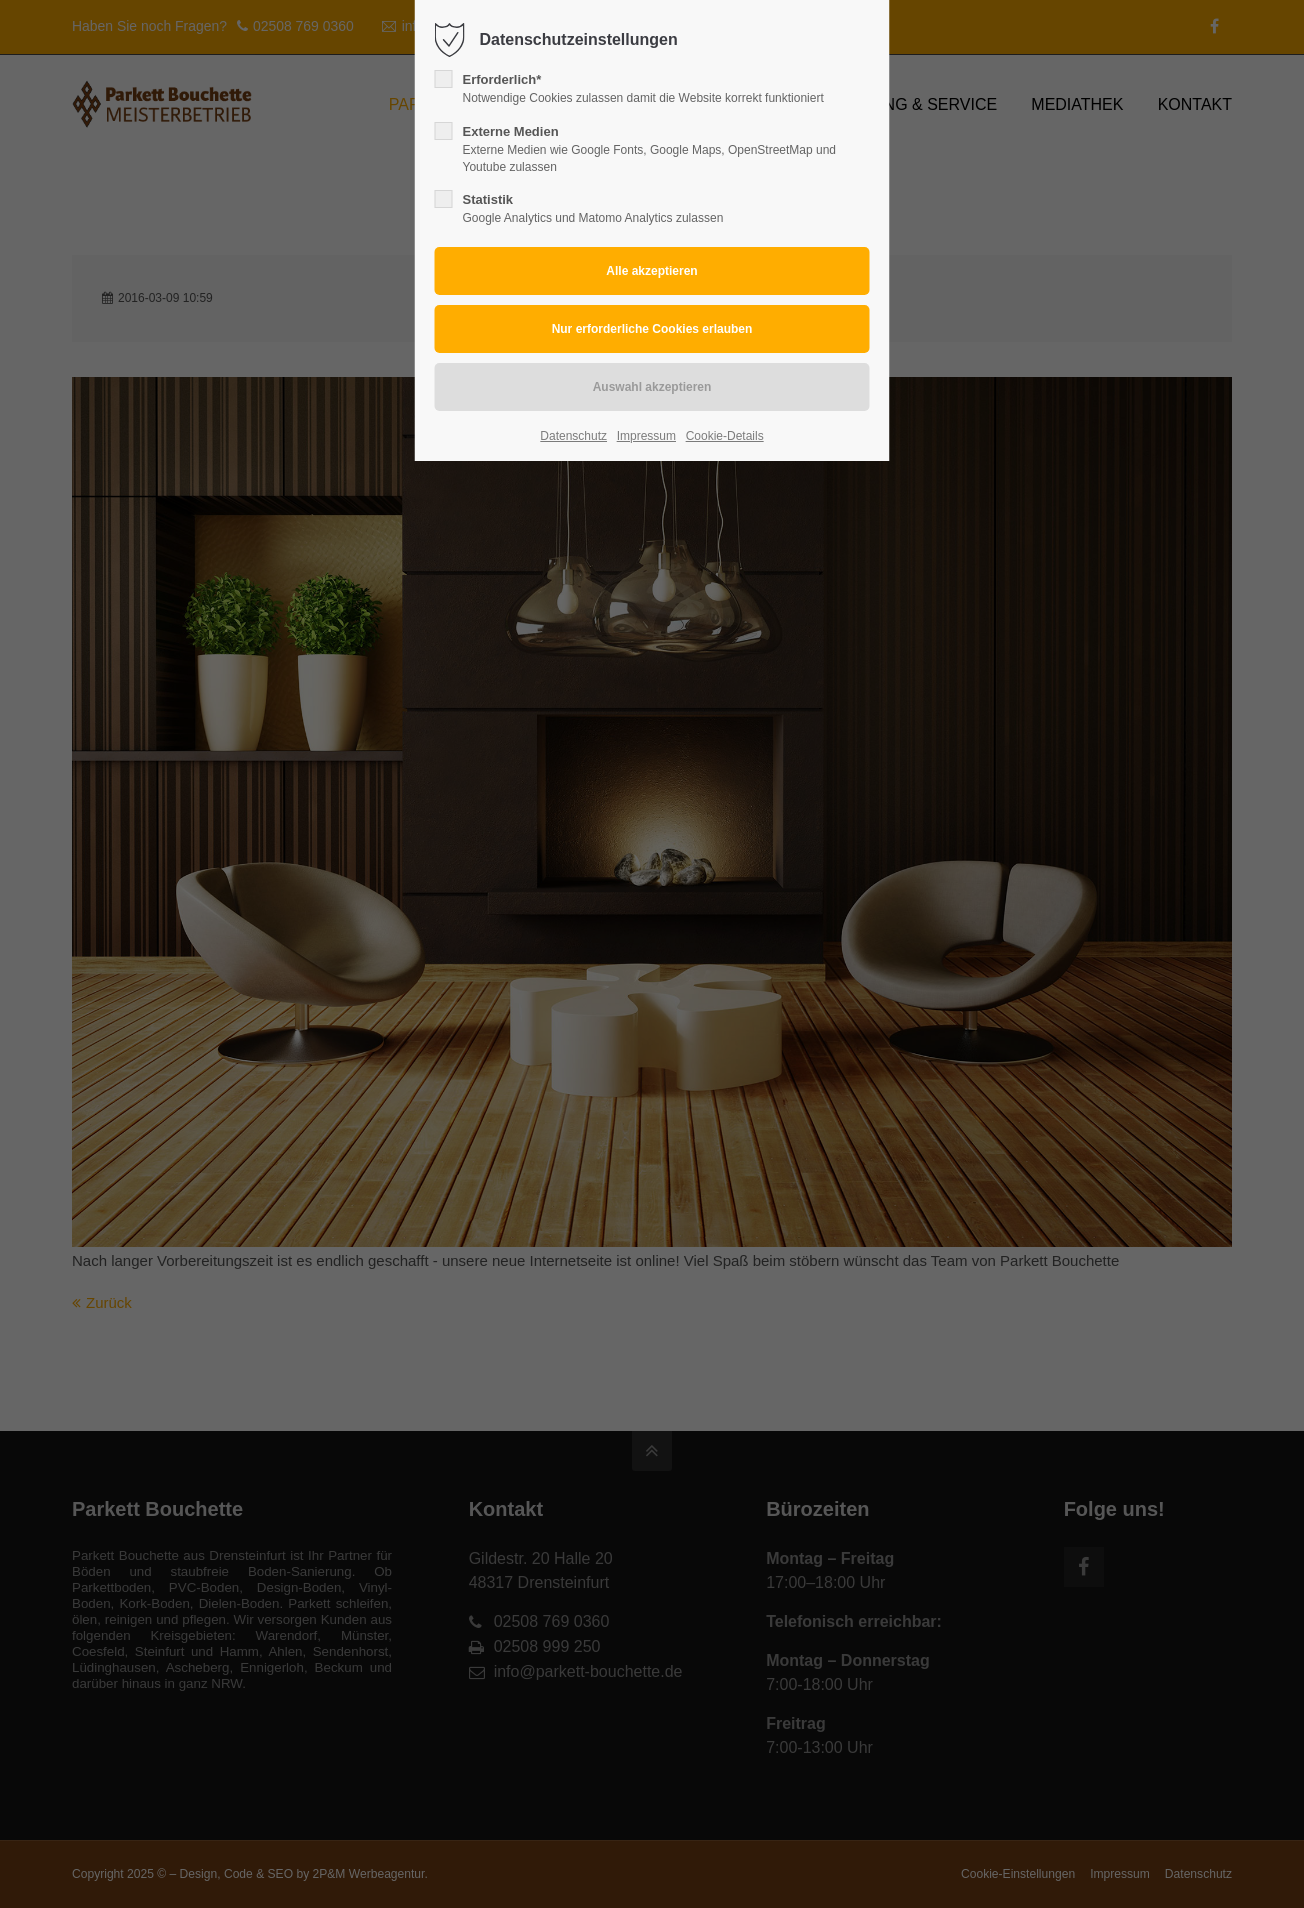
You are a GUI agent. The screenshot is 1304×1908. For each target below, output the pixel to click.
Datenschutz (573, 436)
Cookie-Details (725, 436)
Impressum (646, 436)
